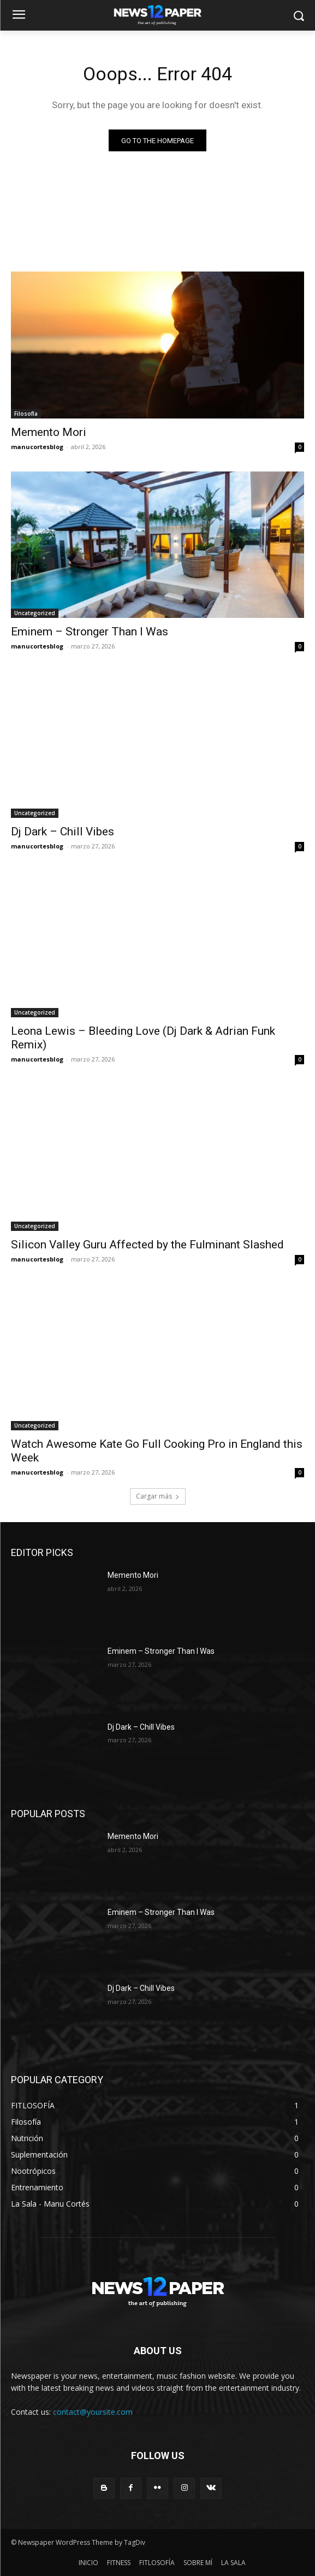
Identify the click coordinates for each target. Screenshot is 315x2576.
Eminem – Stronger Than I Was (89, 631)
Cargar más (158, 1496)
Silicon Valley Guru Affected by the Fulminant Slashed (147, 1244)
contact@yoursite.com (93, 2412)
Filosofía (26, 413)
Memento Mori (48, 432)
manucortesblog (37, 447)
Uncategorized (34, 613)
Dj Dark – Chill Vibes (62, 831)
